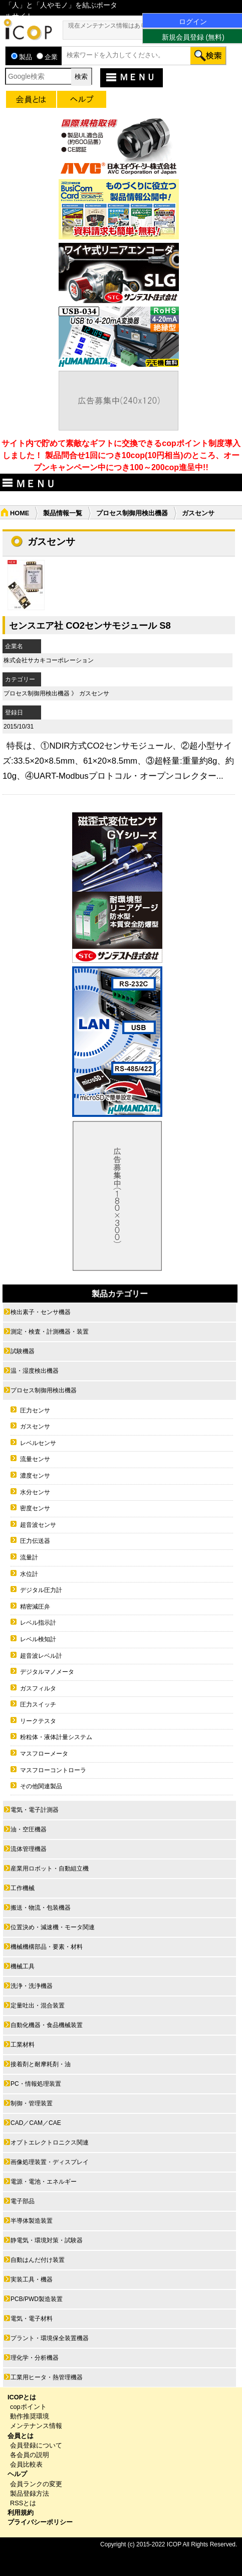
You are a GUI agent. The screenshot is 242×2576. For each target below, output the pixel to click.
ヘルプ (17, 2474)
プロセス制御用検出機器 (132, 513)
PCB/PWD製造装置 (37, 2299)
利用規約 (21, 2512)
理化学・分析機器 (35, 2357)
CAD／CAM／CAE (36, 2122)
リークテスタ (38, 1721)
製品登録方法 (29, 2493)
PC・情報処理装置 (36, 2083)
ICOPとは (22, 2397)
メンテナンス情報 (36, 2425)
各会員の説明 (29, 2455)
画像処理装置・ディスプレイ (50, 2162)
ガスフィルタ (38, 1688)
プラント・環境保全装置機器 (50, 2338)
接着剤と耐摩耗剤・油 (41, 2064)
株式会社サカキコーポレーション (49, 660)
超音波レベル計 (41, 1655)
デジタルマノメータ (47, 1671)
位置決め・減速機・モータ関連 (53, 1927)
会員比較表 (26, 2464)
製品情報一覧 (62, 513)
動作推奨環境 (29, 2416)
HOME (19, 513)
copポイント (28, 2406)
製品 (21, 57)
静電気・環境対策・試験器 (47, 2240)
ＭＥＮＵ (129, 77)
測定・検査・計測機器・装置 (50, 1331)
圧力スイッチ (38, 1704)
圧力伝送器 (35, 1540)
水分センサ (35, 1492)
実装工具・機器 (32, 2279)
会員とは (21, 2436)
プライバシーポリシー (40, 2522)
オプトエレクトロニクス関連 (50, 2142)
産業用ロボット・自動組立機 (50, 1868)
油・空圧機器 (29, 1829)
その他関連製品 (41, 1786)
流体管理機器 (29, 1848)
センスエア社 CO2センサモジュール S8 (90, 625)
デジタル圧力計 (41, 1590)
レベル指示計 (38, 1622)
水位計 (29, 1574)
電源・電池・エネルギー (44, 2181)
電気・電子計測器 (35, 1809)
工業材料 (23, 2044)
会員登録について (36, 2445)
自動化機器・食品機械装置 (47, 2025)
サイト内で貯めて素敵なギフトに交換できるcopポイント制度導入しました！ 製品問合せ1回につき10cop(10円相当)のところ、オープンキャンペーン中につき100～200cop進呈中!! (121, 455)
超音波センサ (38, 1524)
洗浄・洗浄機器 (32, 1985)
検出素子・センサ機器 (41, 1312)
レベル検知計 (38, 1639)
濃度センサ (35, 1475)
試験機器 (23, 1351)
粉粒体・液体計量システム (56, 1737)
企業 (47, 57)
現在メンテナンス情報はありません (116, 25)
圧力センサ (35, 1410)
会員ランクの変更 (36, 2484)
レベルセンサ (38, 1443)
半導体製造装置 (32, 2220)
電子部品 (23, 2201)
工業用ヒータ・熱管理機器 (47, 2377)
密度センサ (35, 1508)
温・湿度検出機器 (35, 1370)
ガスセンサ (94, 693)
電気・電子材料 (32, 2318)
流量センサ (35, 1459)
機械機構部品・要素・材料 (47, 1946)
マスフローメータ (44, 1753)
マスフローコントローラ (53, 1770)
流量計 (29, 1557)
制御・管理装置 (32, 2103)
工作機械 (23, 1888)
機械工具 (23, 1966)
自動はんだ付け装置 (38, 2259)
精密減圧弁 (35, 1606)
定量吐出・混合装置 (38, 2005)
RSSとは (23, 2503)
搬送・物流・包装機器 (41, 1907)
